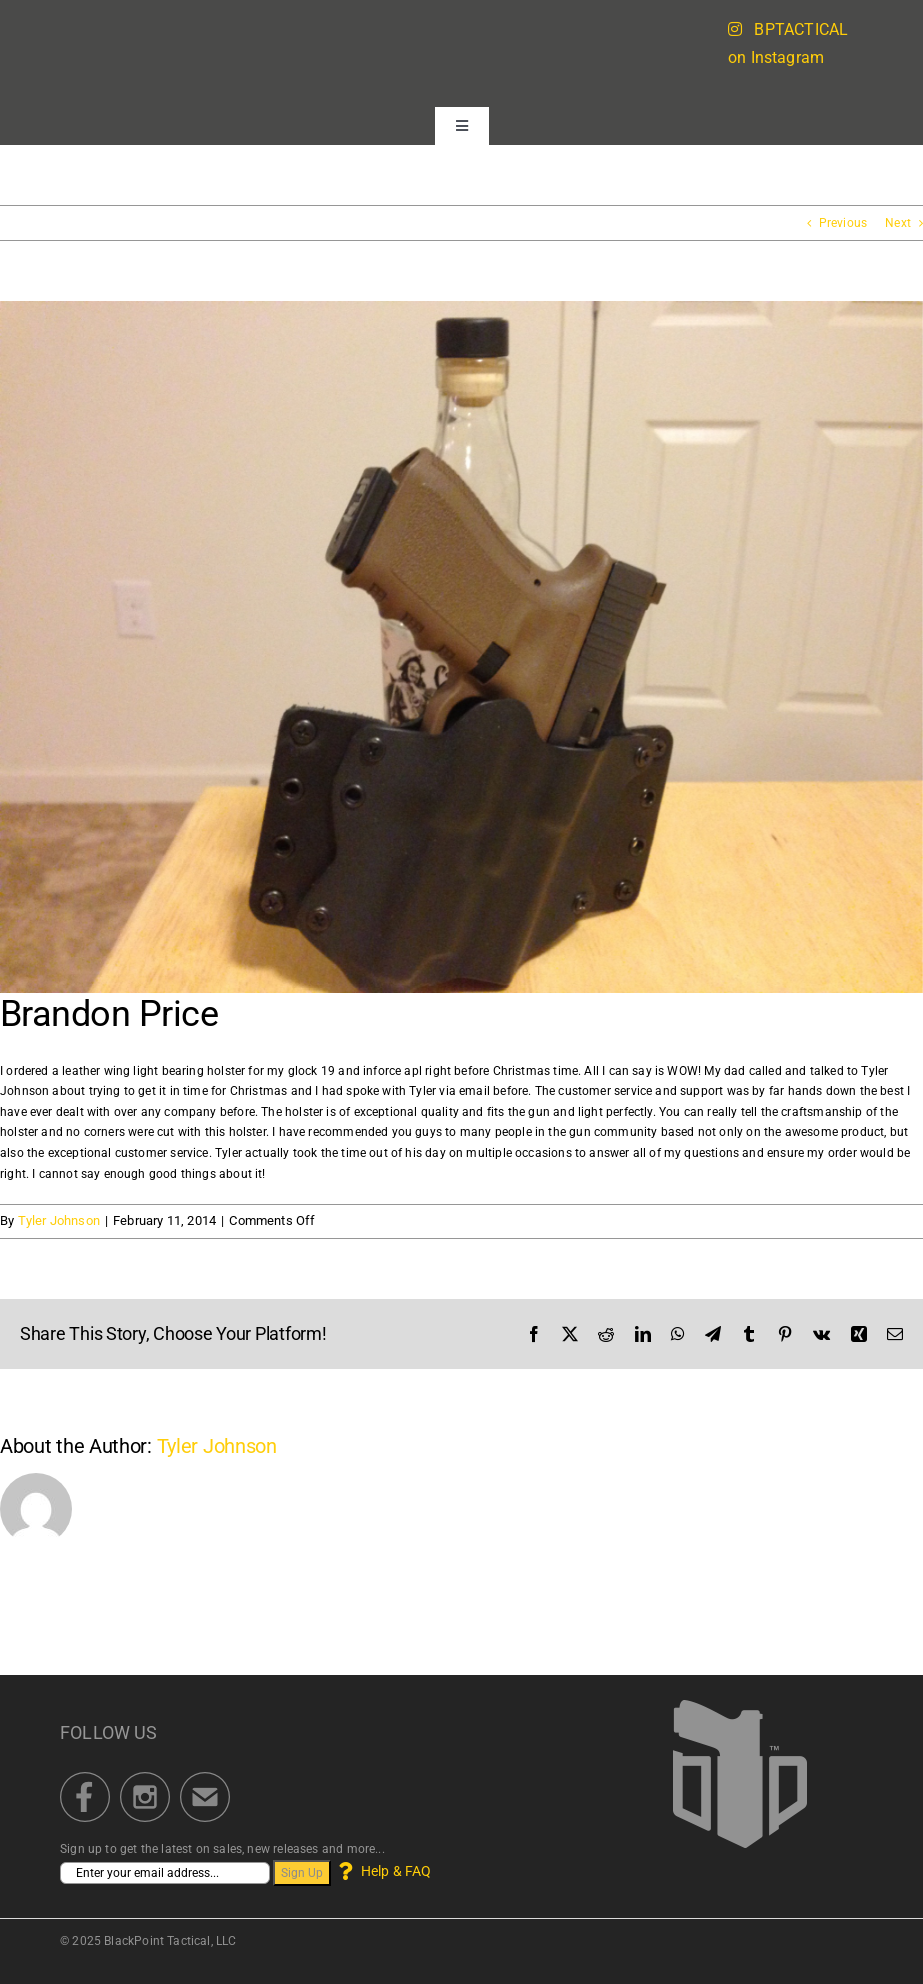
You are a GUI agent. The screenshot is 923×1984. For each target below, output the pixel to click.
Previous (843, 223)
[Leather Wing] (461, 647)
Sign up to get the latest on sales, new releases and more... (222, 1849)
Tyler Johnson (59, 1220)
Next (898, 223)
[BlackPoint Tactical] (740, 1706)
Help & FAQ (382, 1871)
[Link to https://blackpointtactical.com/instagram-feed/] (735, 29)
